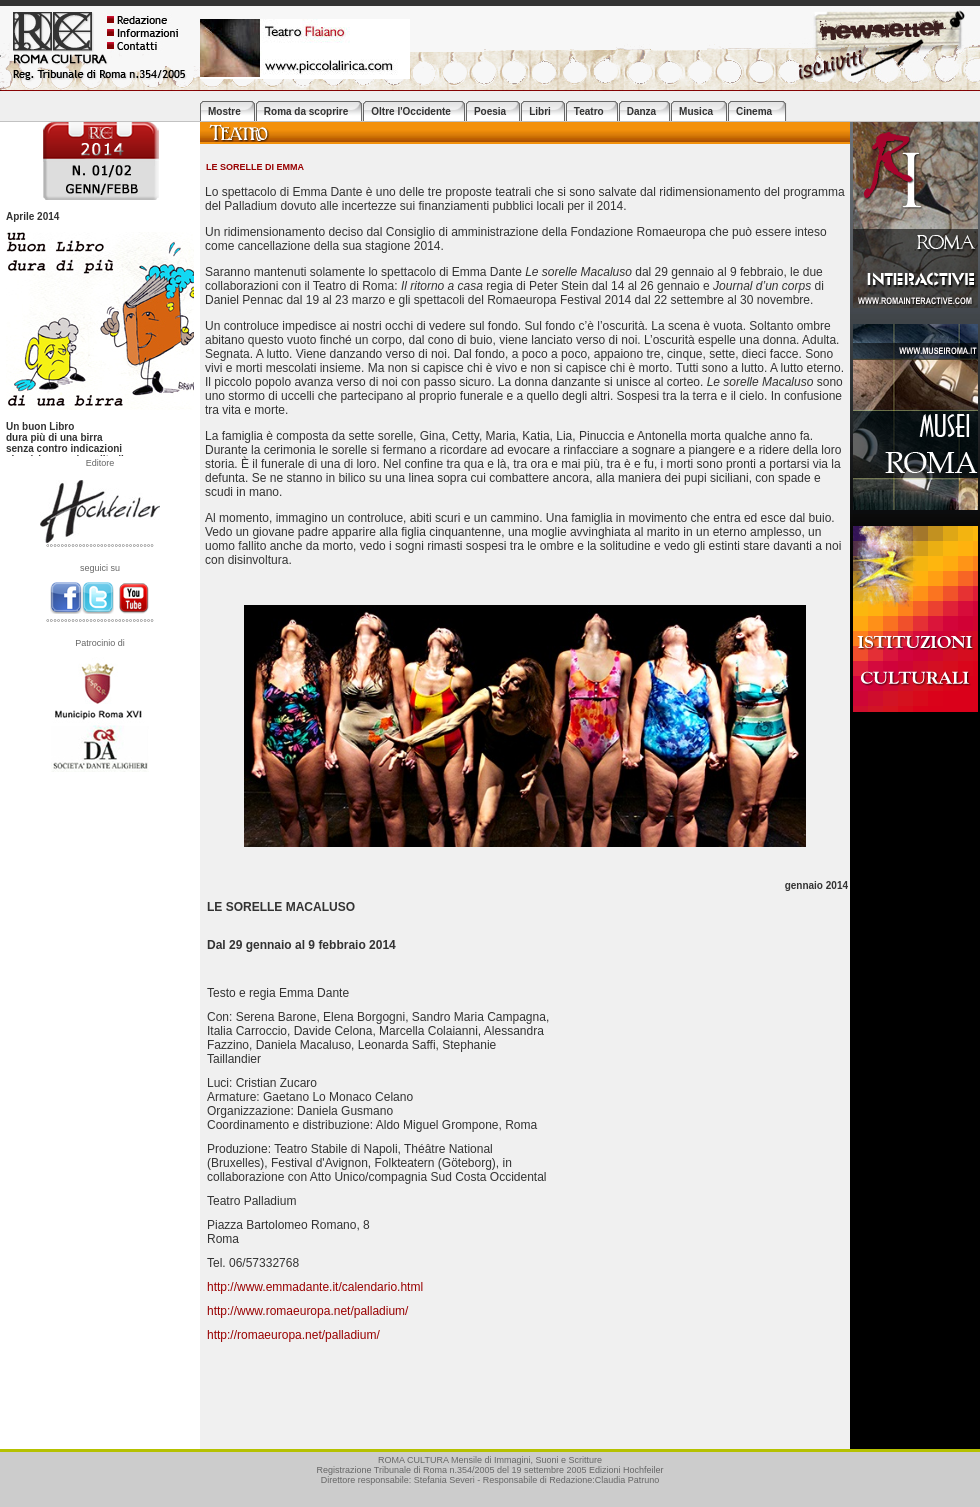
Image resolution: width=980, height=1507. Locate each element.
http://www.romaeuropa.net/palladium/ (307, 1311)
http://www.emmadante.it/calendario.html (315, 1287)
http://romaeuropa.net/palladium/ (293, 1335)
